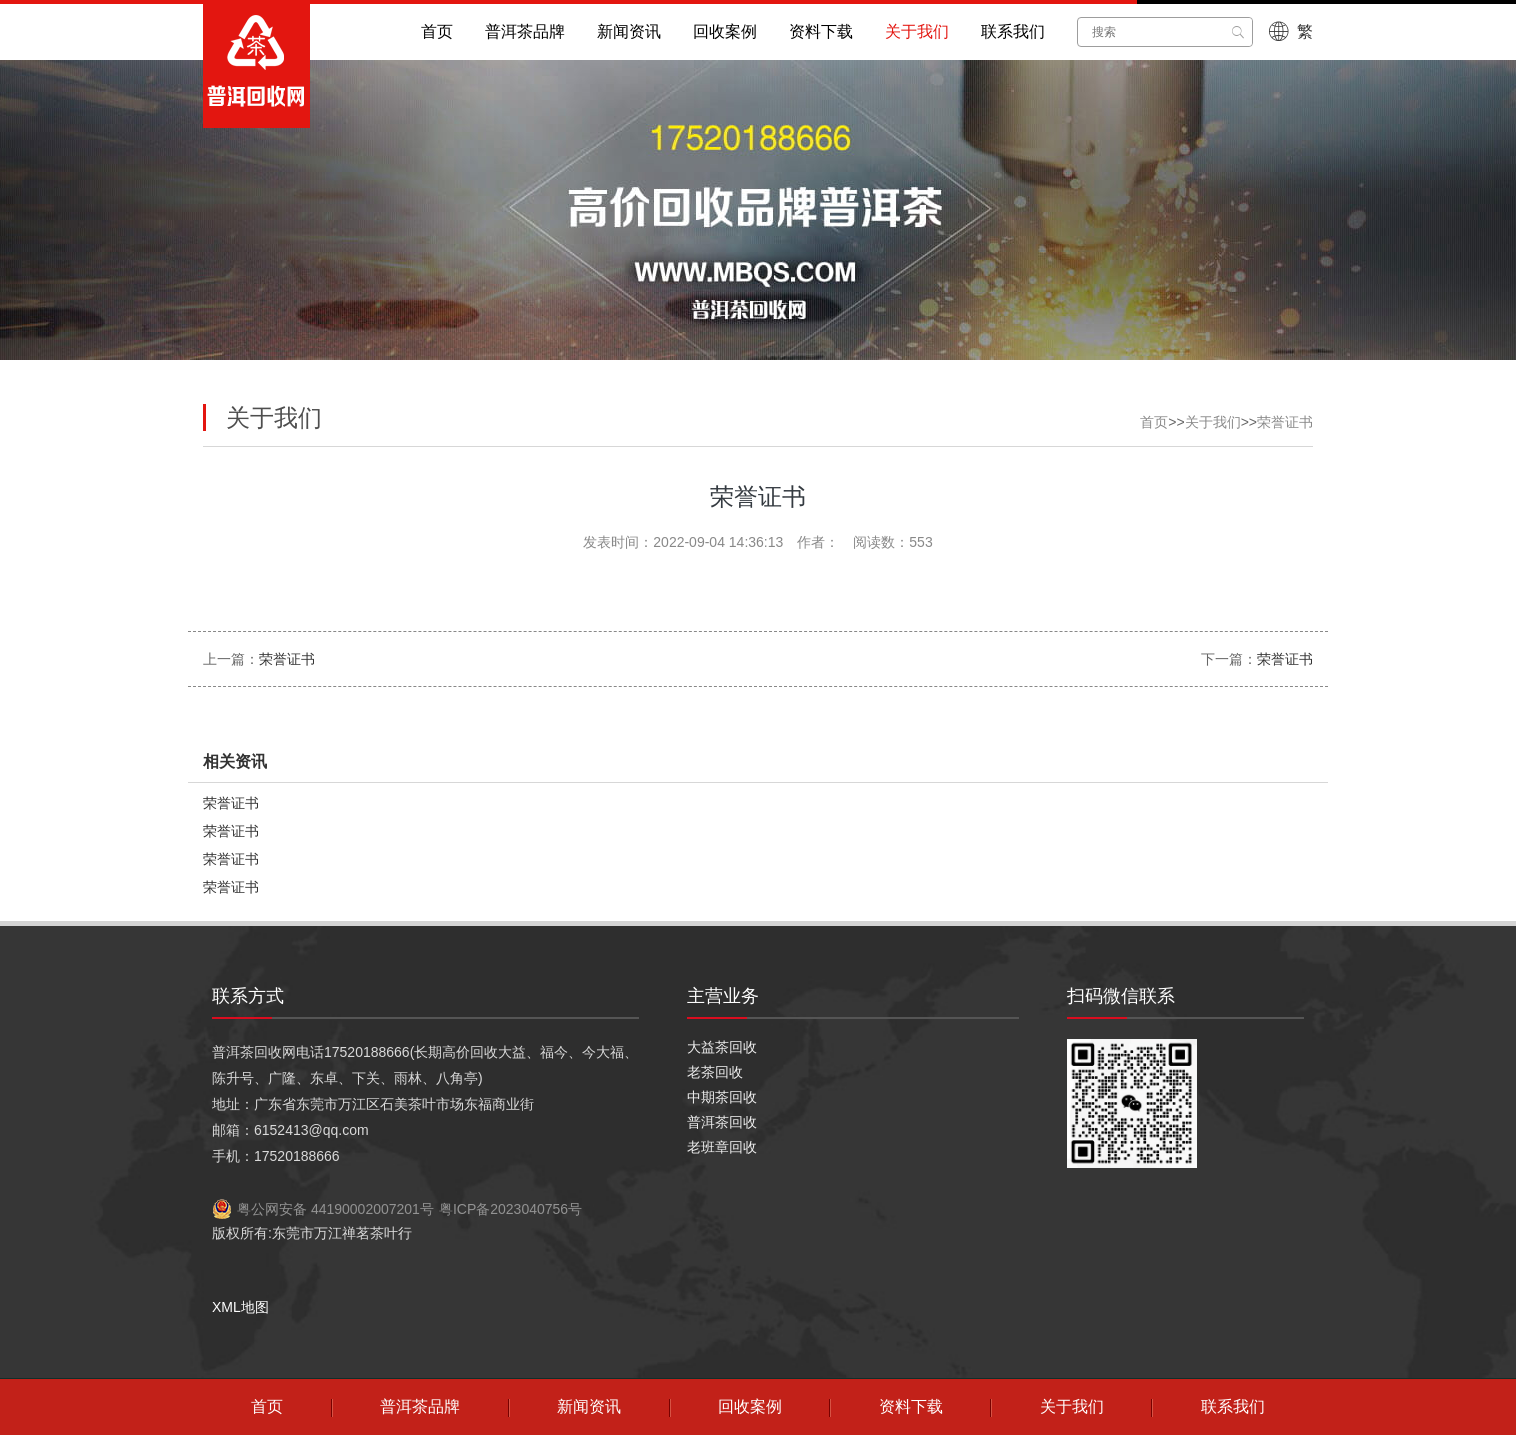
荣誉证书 (1285, 422)
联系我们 (1013, 31)
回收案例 (725, 31)
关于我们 (917, 31)
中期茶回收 (722, 1097)
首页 (437, 31)
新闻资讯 (629, 31)
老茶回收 (715, 1072)
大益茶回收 (722, 1047)
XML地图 (240, 1307)
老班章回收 (722, 1147)
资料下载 (821, 31)
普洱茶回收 (722, 1122)
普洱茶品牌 (525, 31)
